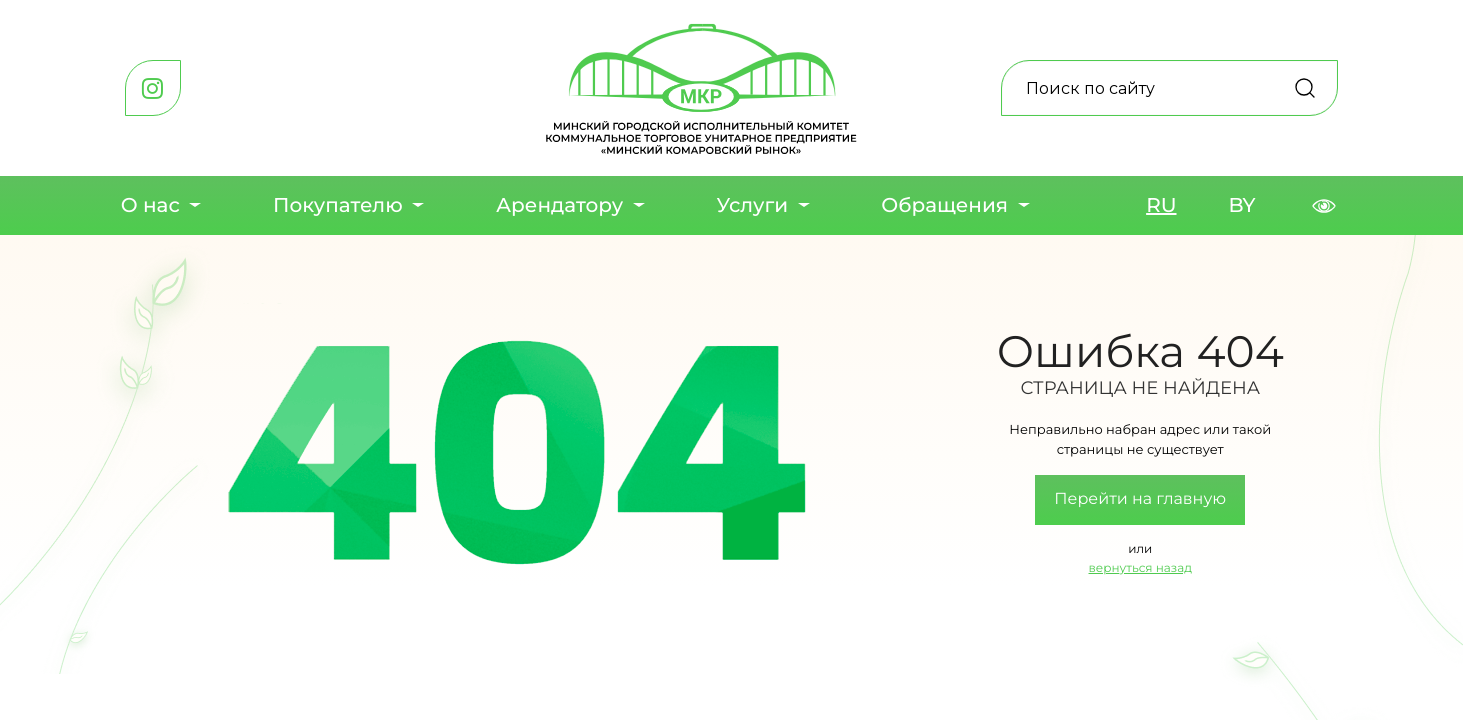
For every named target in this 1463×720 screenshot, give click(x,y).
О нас (150, 206)
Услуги (752, 206)
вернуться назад (1140, 568)
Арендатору (559, 206)
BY (1242, 206)
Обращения (944, 206)
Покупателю (338, 206)
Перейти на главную (1140, 499)
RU (1161, 206)
